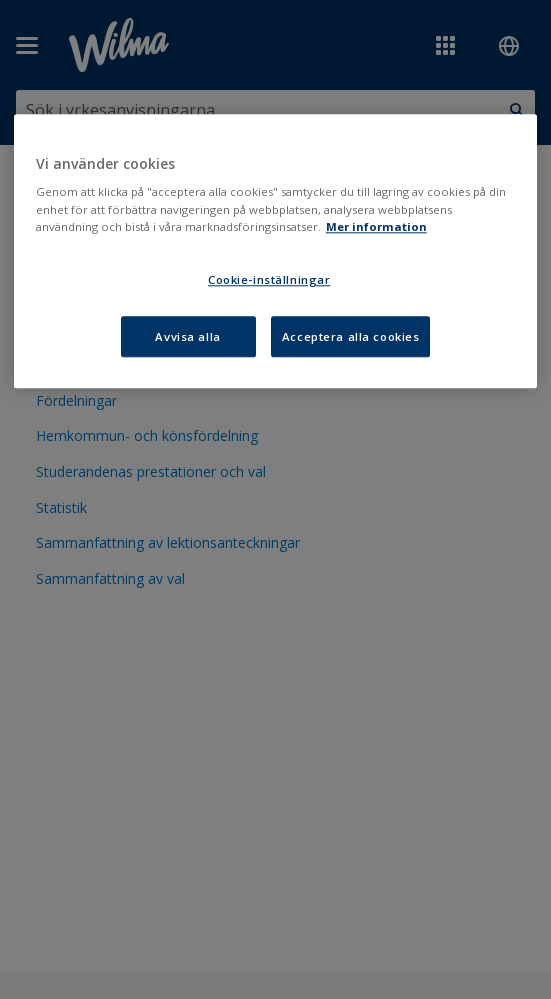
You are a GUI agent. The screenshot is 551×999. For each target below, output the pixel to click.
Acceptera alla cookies (351, 336)
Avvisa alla (187, 336)
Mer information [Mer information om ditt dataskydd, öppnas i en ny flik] (376, 226)
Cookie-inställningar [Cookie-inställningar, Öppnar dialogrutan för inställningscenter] (269, 279)
